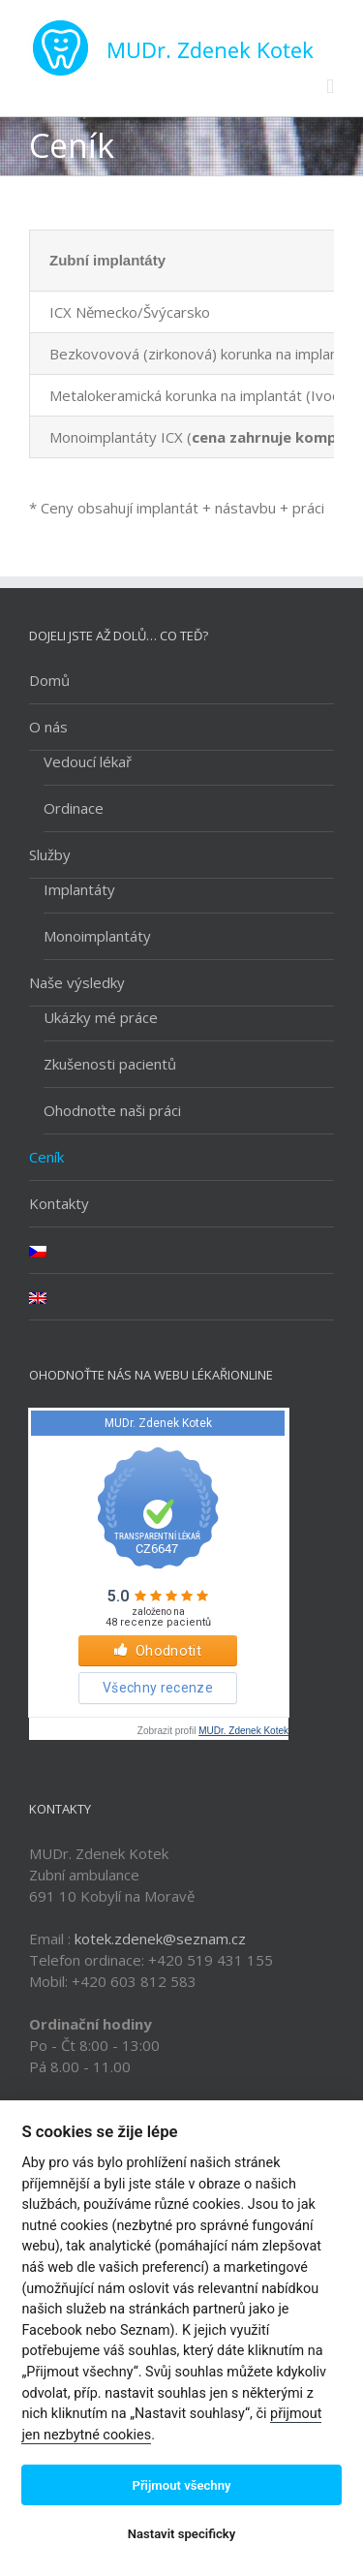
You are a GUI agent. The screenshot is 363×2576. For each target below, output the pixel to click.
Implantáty (79, 889)
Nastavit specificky (182, 2534)
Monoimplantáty (97, 936)
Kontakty (59, 1203)
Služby (50, 854)
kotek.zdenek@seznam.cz (160, 1938)
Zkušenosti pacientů (110, 1063)
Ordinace (74, 808)
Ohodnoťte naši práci (112, 1110)
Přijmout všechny (181, 2485)
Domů (49, 680)
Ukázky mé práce (101, 1017)
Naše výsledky (77, 982)
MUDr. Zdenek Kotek (243, 1730)
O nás (48, 726)
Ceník (46, 1156)
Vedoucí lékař (88, 761)
